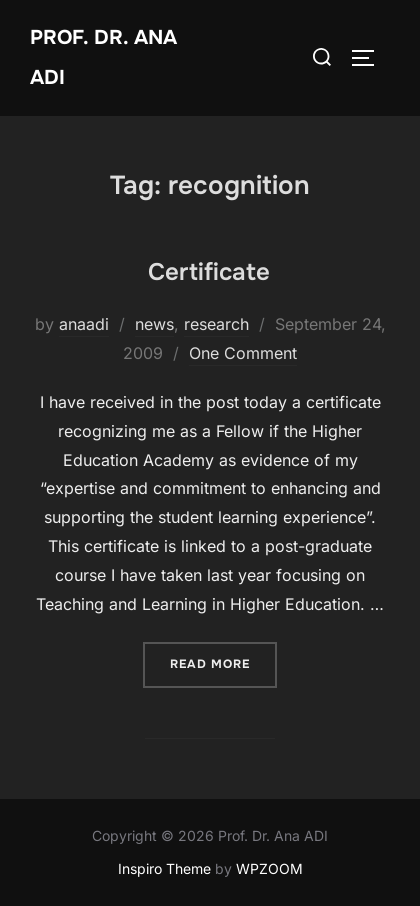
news (154, 324)
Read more (223, 662)
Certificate (209, 272)
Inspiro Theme (164, 868)
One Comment (243, 353)
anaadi (84, 324)
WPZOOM (269, 868)
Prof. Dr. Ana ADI (103, 57)
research (216, 324)
